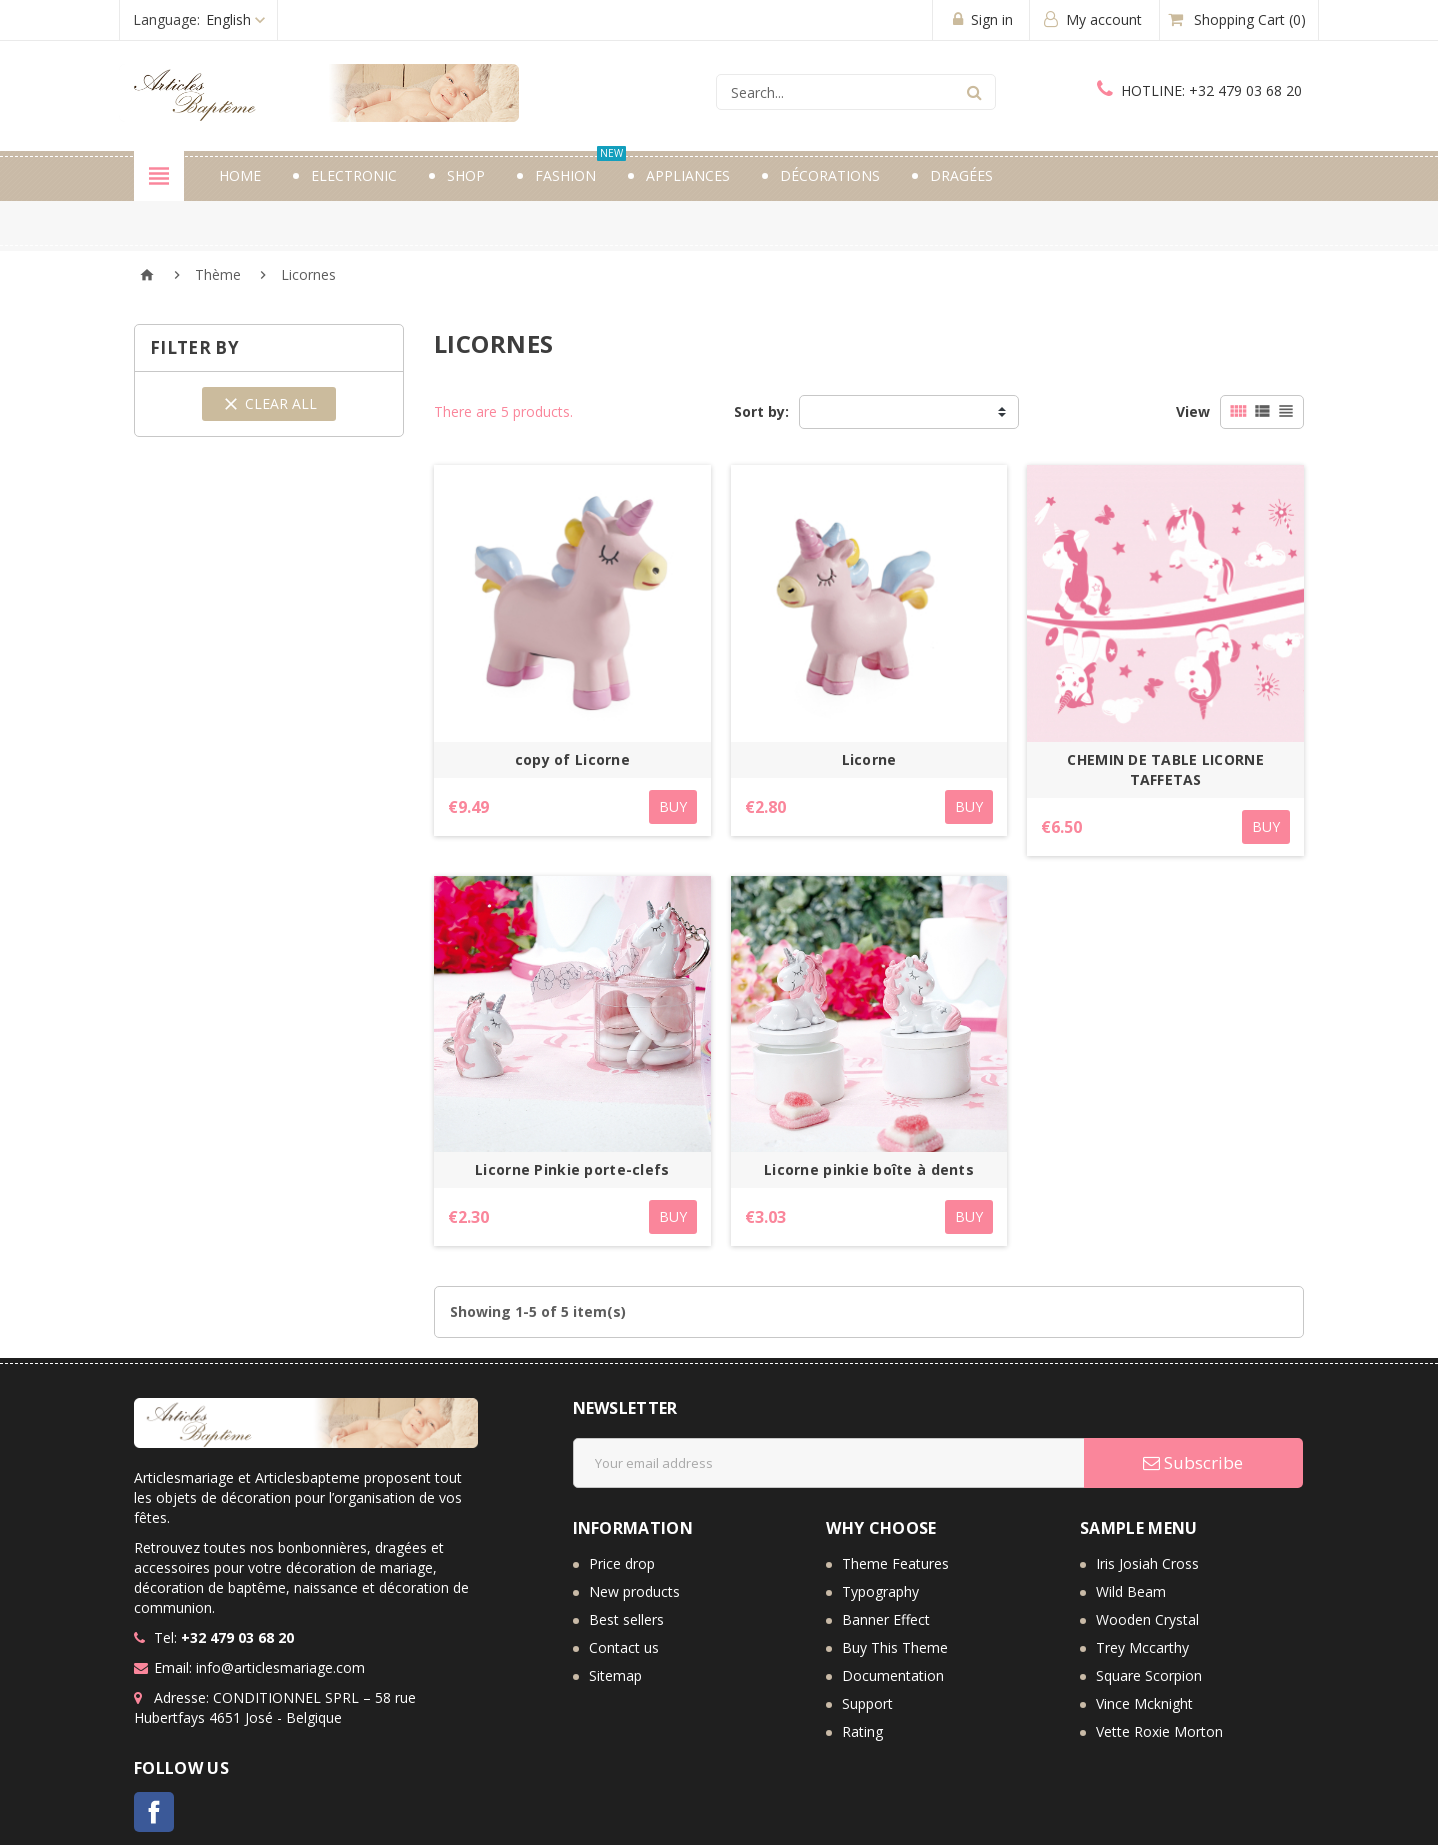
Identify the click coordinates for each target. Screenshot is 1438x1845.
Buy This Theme (895, 1647)
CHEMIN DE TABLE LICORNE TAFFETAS (1165, 769)
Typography (880, 1591)
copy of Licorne (572, 759)
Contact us (624, 1647)
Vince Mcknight (1144, 1703)
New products (634, 1591)
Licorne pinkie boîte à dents (869, 1169)
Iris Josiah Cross (1147, 1563)
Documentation (893, 1675)
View (1193, 411)
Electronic (354, 175)
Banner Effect (886, 1619)
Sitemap (615, 1675)
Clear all (269, 404)
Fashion (580, 168)
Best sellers (626, 1619)
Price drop (622, 1563)
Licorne (869, 759)
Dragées (961, 175)
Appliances (688, 175)
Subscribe (1193, 1462)
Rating (862, 1731)
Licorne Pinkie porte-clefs (572, 1169)
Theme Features (895, 1563)
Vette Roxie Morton (1159, 1731)
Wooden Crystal (1147, 1619)
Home (240, 175)
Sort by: (761, 411)
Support (867, 1703)
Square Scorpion (1149, 1675)
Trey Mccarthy (1142, 1647)
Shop (466, 175)
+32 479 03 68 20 (1199, 90)
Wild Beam (1131, 1591)
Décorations (830, 175)
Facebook (154, 1812)
